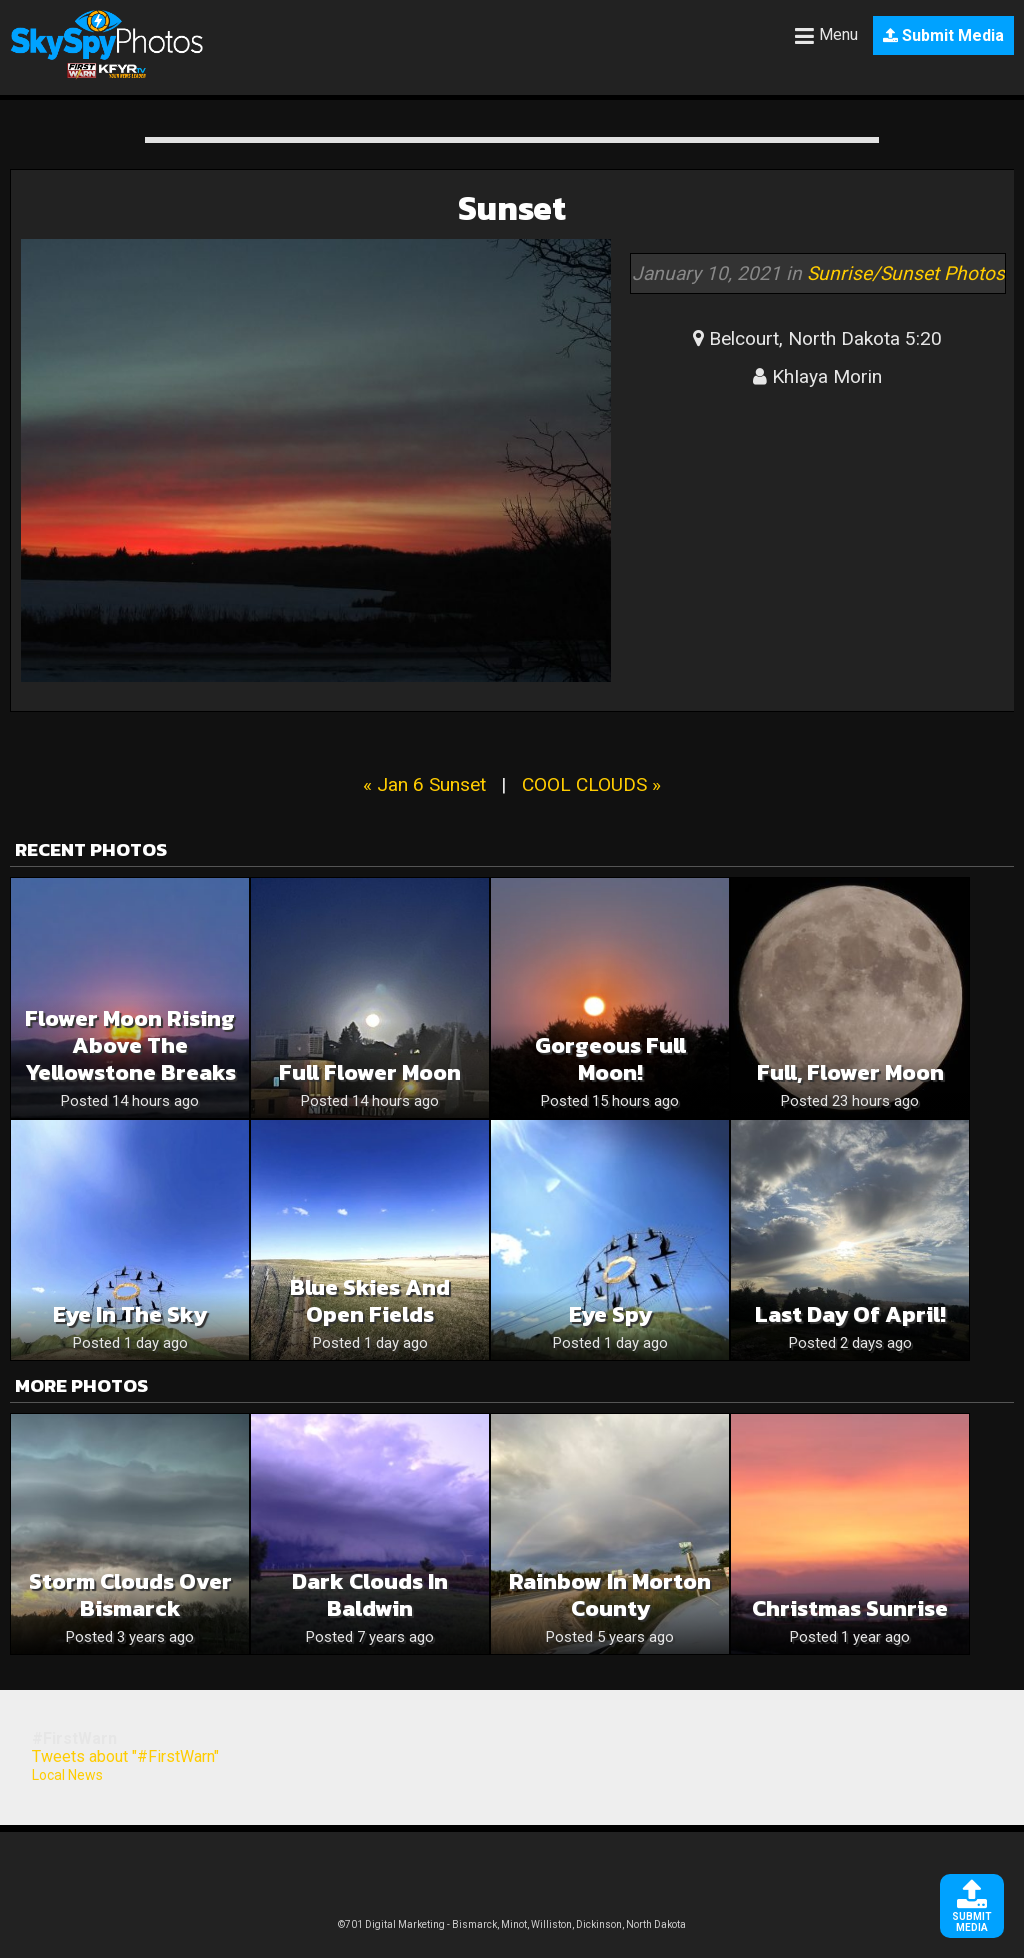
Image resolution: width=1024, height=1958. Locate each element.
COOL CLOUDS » (591, 784)
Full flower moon (370, 1072)
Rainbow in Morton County (610, 1595)
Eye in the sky (130, 1314)
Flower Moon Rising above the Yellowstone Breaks (130, 1045)
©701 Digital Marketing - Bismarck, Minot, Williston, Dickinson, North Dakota (512, 1924)
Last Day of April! (850, 1314)
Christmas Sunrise (850, 1608)
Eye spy (610, 1314)
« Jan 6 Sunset (424, 784)
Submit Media (943, 35)
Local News (67, 1775)
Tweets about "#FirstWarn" (125, 1756)
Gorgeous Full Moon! (610, 1059)
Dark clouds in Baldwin (370, 1595)
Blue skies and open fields (370, 1301)
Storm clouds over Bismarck (130, 1595)
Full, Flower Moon (850, 1072)
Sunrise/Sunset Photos (906, 273)
